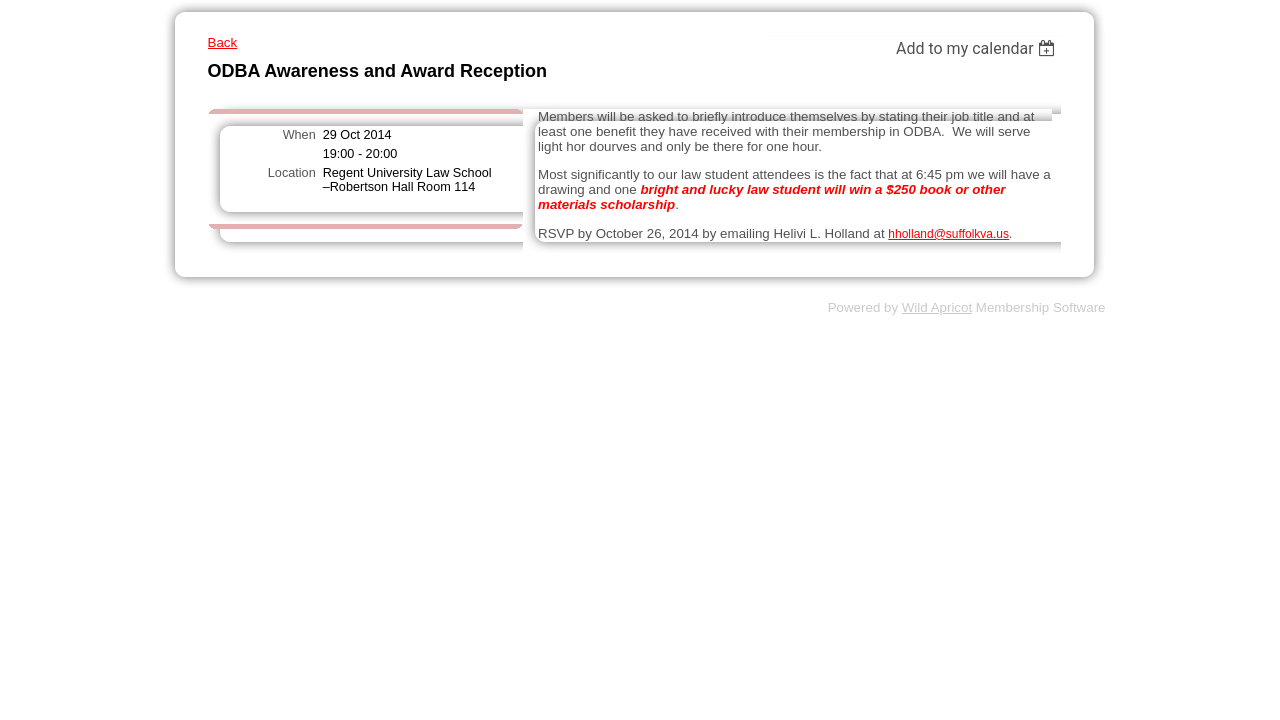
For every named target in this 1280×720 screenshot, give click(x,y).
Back (223, 42)
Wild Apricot (937, 307)
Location (292, 173)
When (299, 135)
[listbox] (978, 48)
